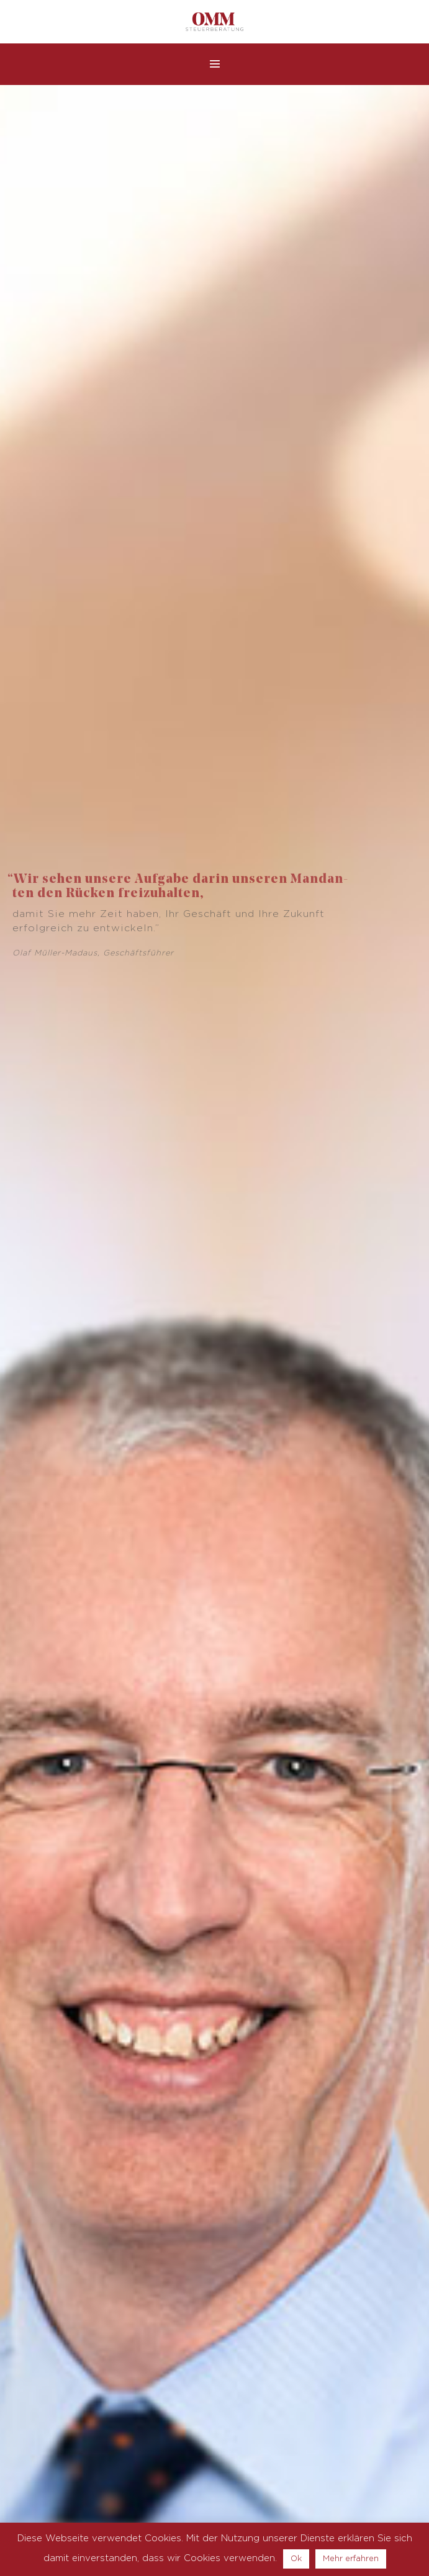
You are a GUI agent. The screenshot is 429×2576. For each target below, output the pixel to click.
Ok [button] (296, 2559)
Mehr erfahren (351, 2559)
